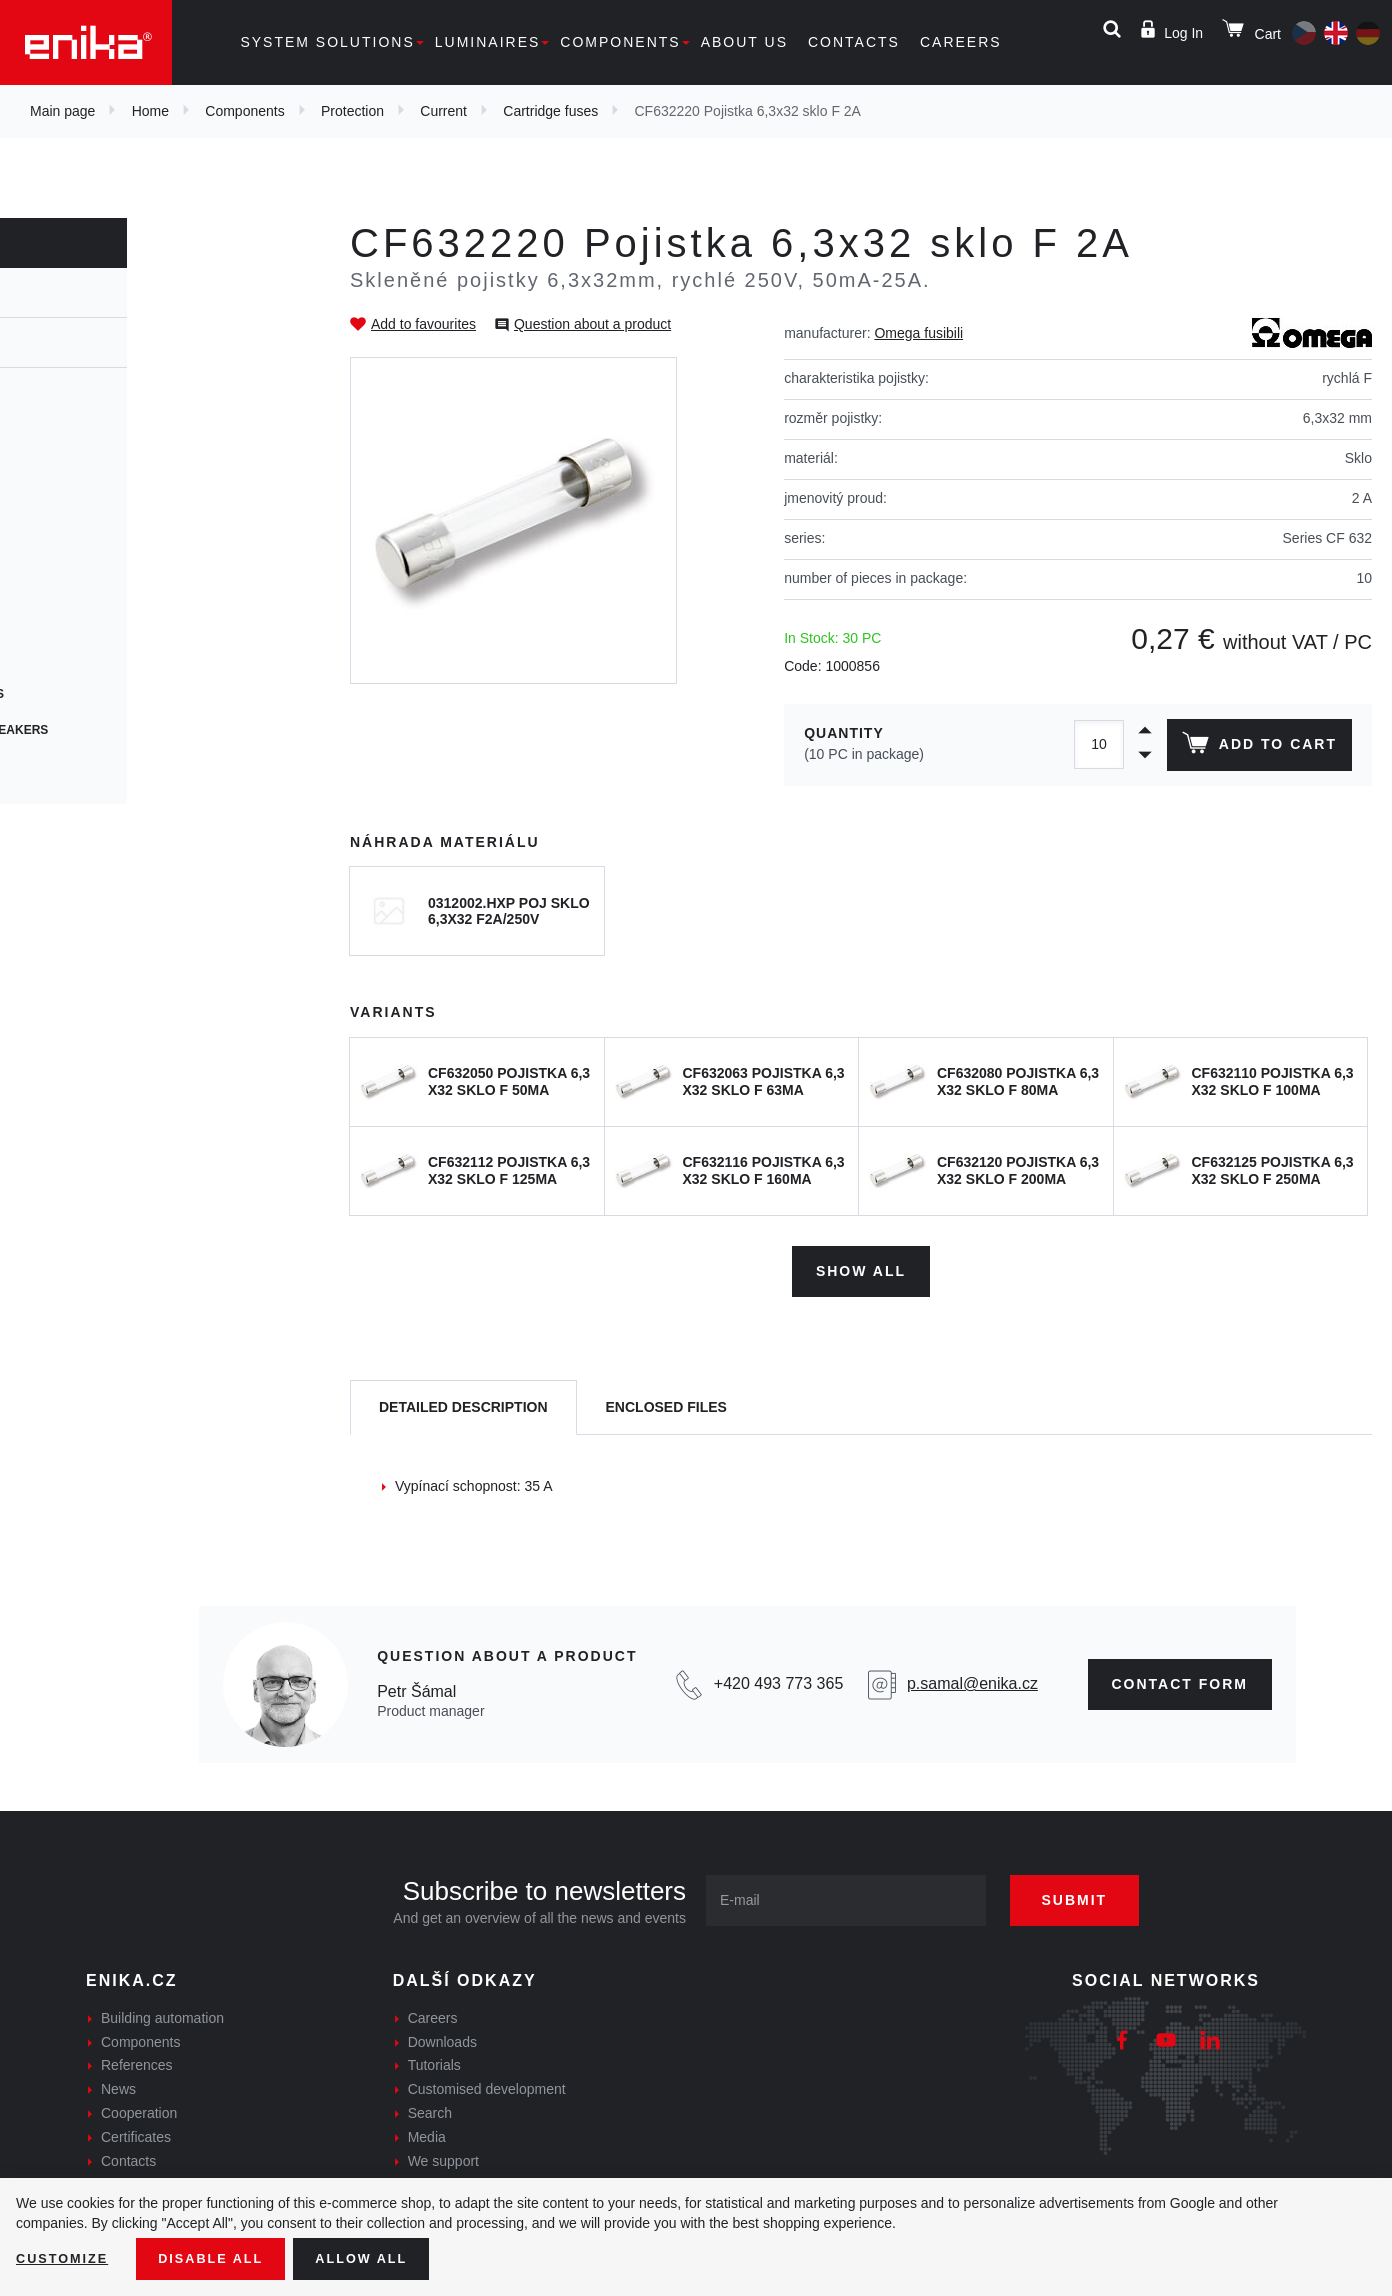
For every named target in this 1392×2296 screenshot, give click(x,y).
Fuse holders (87, 406)
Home (150, 111)
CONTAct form (1180, 1678)
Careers (961, 42)
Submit (1093, 1894)
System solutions (327, 42)
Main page (62, 111)
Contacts (854, 42)
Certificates (136, 2131)
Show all (861, 1265)
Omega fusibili (918, 333)
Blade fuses (82, 658)
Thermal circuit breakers (130, 730)
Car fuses (74, 622)
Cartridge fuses (550, 111)
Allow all (382, 2257)
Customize (66, 2257)
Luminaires (488, 42)
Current (443, 111)
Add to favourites (423, 324)
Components (620, 42)
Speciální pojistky (103, 766)
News (118, 2083)
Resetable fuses (97, 514)
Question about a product (592, 324)
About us (744, 42)
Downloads (442, 2036)
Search (430, 2107)
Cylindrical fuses (102, 478)
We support (443, 2155)
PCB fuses (74, 550)
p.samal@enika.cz (972, 1678)
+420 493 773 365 (778, 1678)
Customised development (487, 2083)
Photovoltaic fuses (108, 694)
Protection (352, 111)
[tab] (463, 1401)
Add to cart (1255, 747)
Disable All (223, 2257)
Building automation (162, 2012)
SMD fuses (75, 586)
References (137, 2060)
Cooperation (139, 2107)
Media (427, 2131)
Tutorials (434, 2060)
